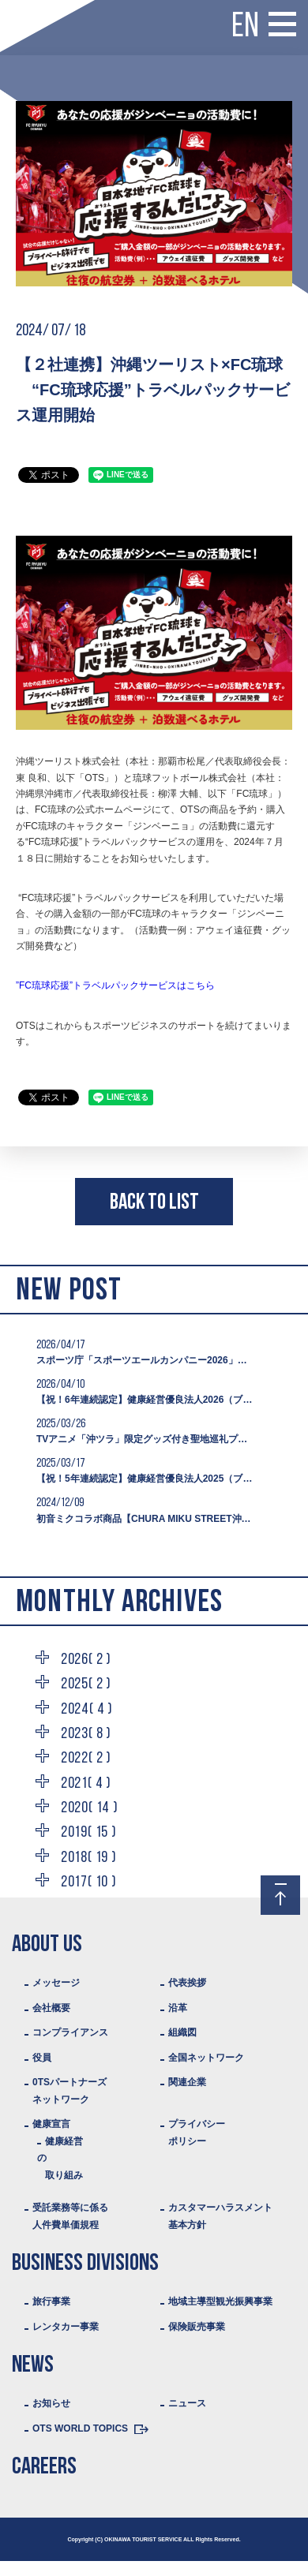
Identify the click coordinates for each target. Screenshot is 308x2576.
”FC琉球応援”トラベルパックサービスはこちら (115, 985)
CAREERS (44, 2467)
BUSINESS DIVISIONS (85, 2264)
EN (245, 27)
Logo (28, 15)
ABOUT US (47, 1945)
